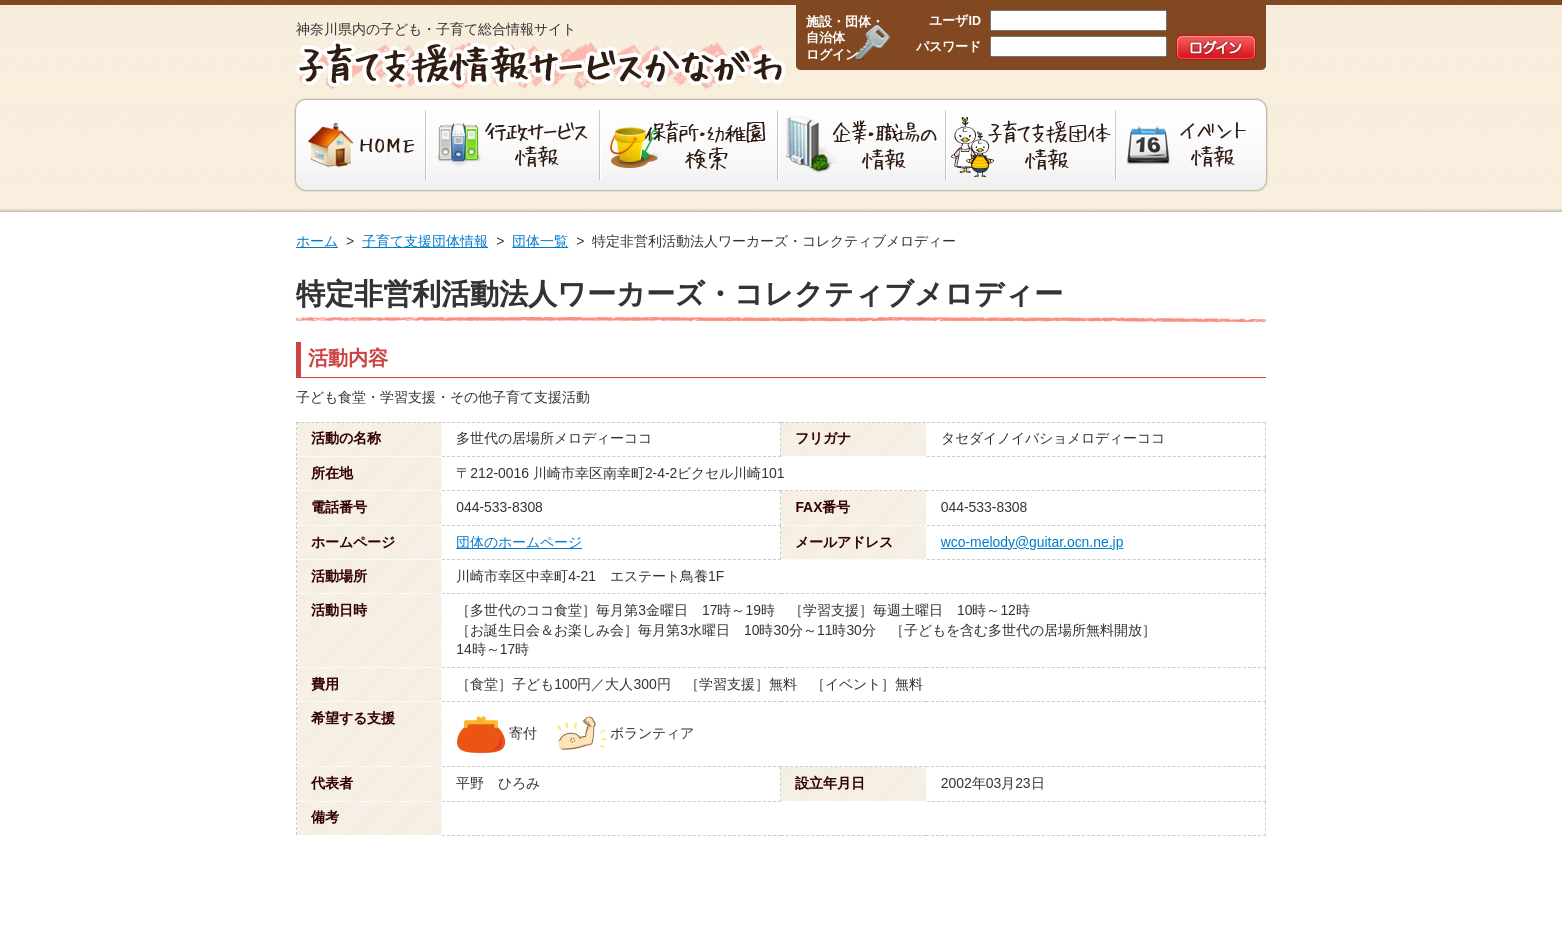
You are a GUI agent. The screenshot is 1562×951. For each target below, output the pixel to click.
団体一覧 (540, 241)
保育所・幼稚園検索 (689, 145)
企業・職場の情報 (862, 145)
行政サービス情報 (513, 145)
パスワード (948, 47)
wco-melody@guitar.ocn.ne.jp (1032, 542)
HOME (358, 145)
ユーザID (955, 21)
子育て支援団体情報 (1031, 145)
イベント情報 (1193, 145)
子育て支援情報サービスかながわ (538, 65)
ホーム (317, 241)
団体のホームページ (519, 542)
